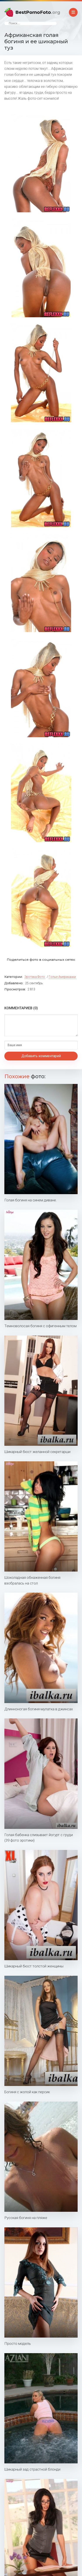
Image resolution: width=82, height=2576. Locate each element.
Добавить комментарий (41, 1056)
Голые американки (62, 977)
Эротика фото (34, 977)
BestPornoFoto (37, 12)
